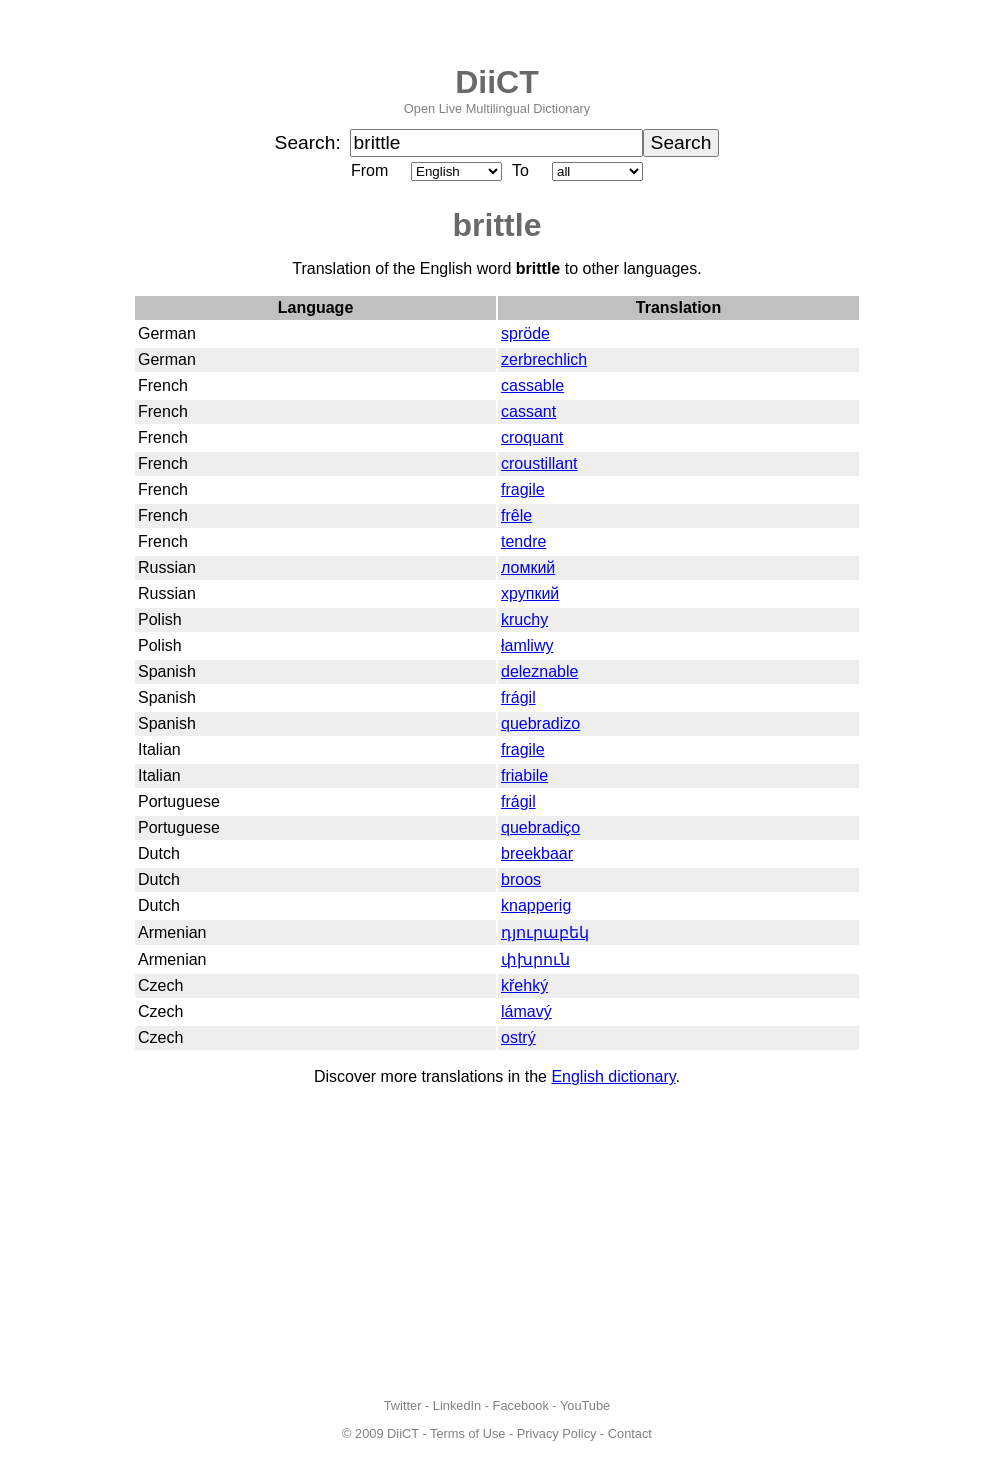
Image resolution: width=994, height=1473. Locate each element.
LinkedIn (457, 1405)
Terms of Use (467, 1433)
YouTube (585, 1405)
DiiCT (497, 82)
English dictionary (613, 1076)
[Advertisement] (497, 1242)
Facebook (521, 1405)
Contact (630, 1433)
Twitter (403, 1405)
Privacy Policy (557, 1433)
